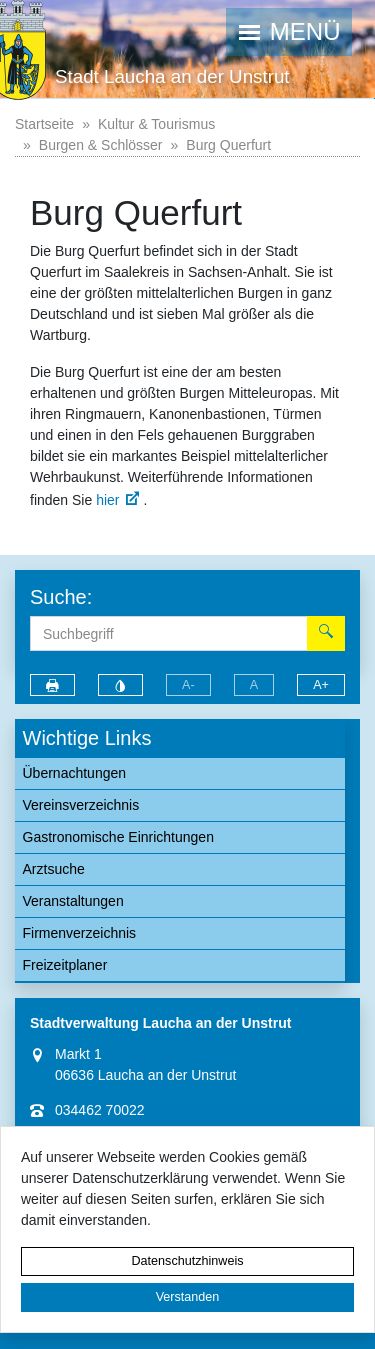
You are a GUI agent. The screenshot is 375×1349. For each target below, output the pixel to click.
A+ (321, 685)
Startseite (44, 124)
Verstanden (188, 1297)
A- (188, 685)
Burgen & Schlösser (101, 145)
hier (107, 500)
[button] (289, 32)
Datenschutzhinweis (187, 1261)
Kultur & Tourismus (156, 124)
